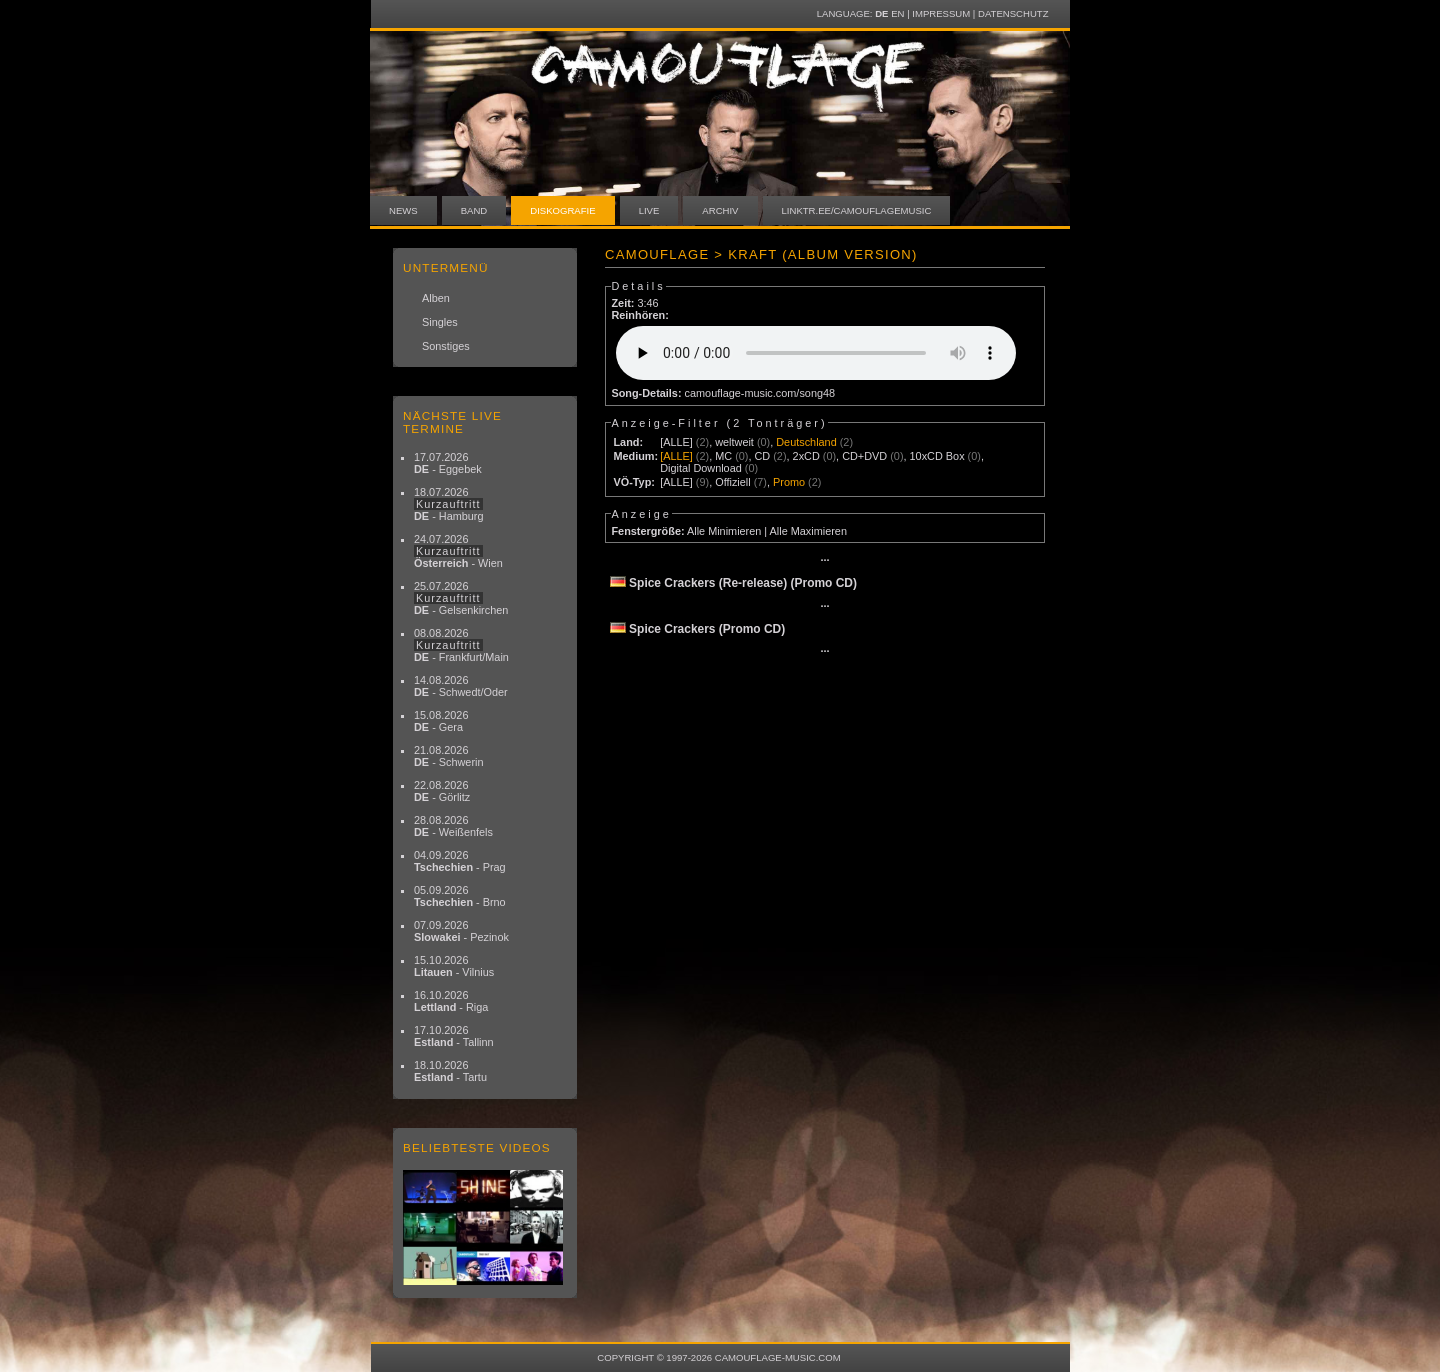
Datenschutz (1013, 13)
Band (474, 210)
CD (762, 456)
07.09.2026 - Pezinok (461, 931)
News (403, 210)
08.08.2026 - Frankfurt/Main (461, 645)
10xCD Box (937, 456)
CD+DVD (864, 456)
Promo (789, 482)
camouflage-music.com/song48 (760, 393)
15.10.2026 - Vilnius (454, 966)
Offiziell (732, 482)
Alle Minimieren (724, 531)
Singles (440, 322)
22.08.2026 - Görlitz (442, 791)
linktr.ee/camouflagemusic (857, 210)
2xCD (806, 456)
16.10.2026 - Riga (451, 1001)
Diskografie (562, 210)
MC (723, 456)
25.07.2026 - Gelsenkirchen (461, 598)
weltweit (734, 442)
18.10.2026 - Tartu (450, 1071)
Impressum (941, 13)
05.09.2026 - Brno (460, 896)
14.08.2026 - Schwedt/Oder (461, 686)
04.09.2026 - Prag (460, 861)
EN (897, 13)
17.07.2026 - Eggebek (448, 463)
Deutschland (806, 442)
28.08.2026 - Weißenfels (453, 826)
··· (824, 560)
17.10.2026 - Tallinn (454, 1036)
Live (649, 210)
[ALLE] (676, 442)
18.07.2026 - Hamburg (449, 504)
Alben (436, 298)
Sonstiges (446, 346)
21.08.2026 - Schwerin (449, 756)
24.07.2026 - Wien (458, 551)
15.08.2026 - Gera (441, 721)
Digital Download (701, 468)
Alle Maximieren (808, 531)
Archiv (720, 210)
